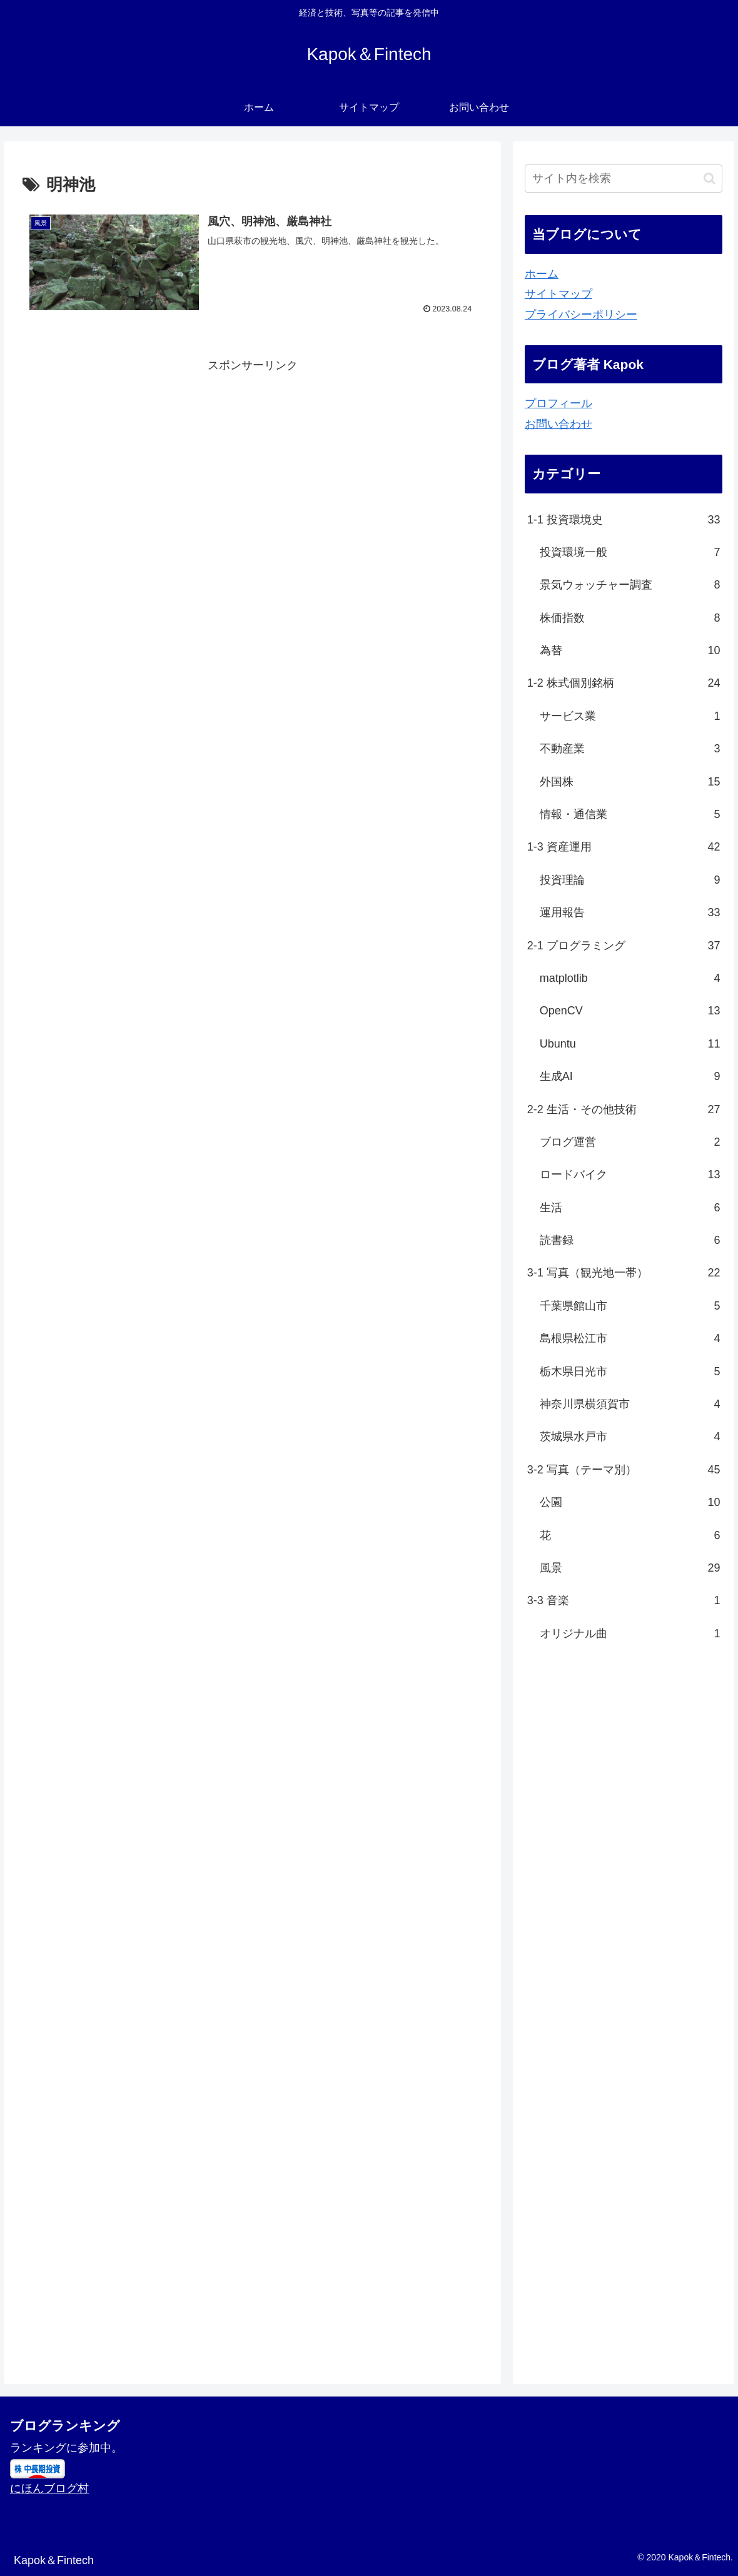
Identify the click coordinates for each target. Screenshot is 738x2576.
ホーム (542, 274)
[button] (709, 178)
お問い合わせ (558, 424)
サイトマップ (558, 294)
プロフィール (558, 403)
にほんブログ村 (49, 2488)
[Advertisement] (252, 462)
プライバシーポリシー (581, 314)
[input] (624, 178)
